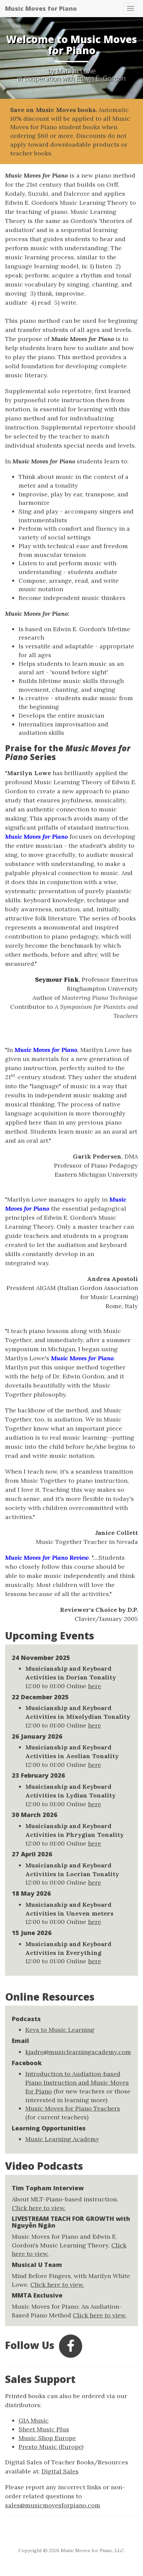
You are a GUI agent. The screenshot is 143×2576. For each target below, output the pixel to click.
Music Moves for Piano (41, 8)
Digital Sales (60, 2471)
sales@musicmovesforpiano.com (52, 2505)
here (94, 1686)
